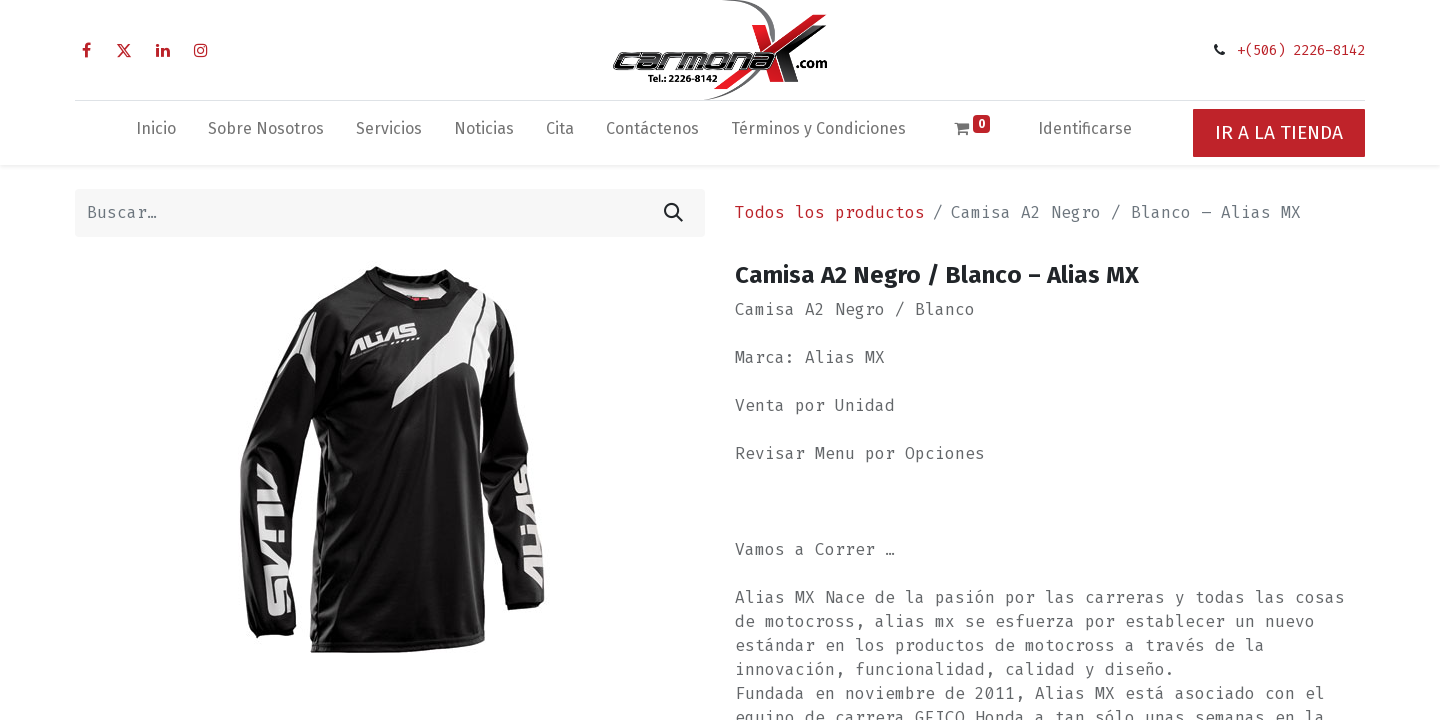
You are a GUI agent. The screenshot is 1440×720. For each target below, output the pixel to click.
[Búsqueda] (673, 213)
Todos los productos (830, 212)
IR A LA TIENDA (1279, 132)
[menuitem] (156, 133)
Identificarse (1085, 128)
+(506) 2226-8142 (1301, 50)
